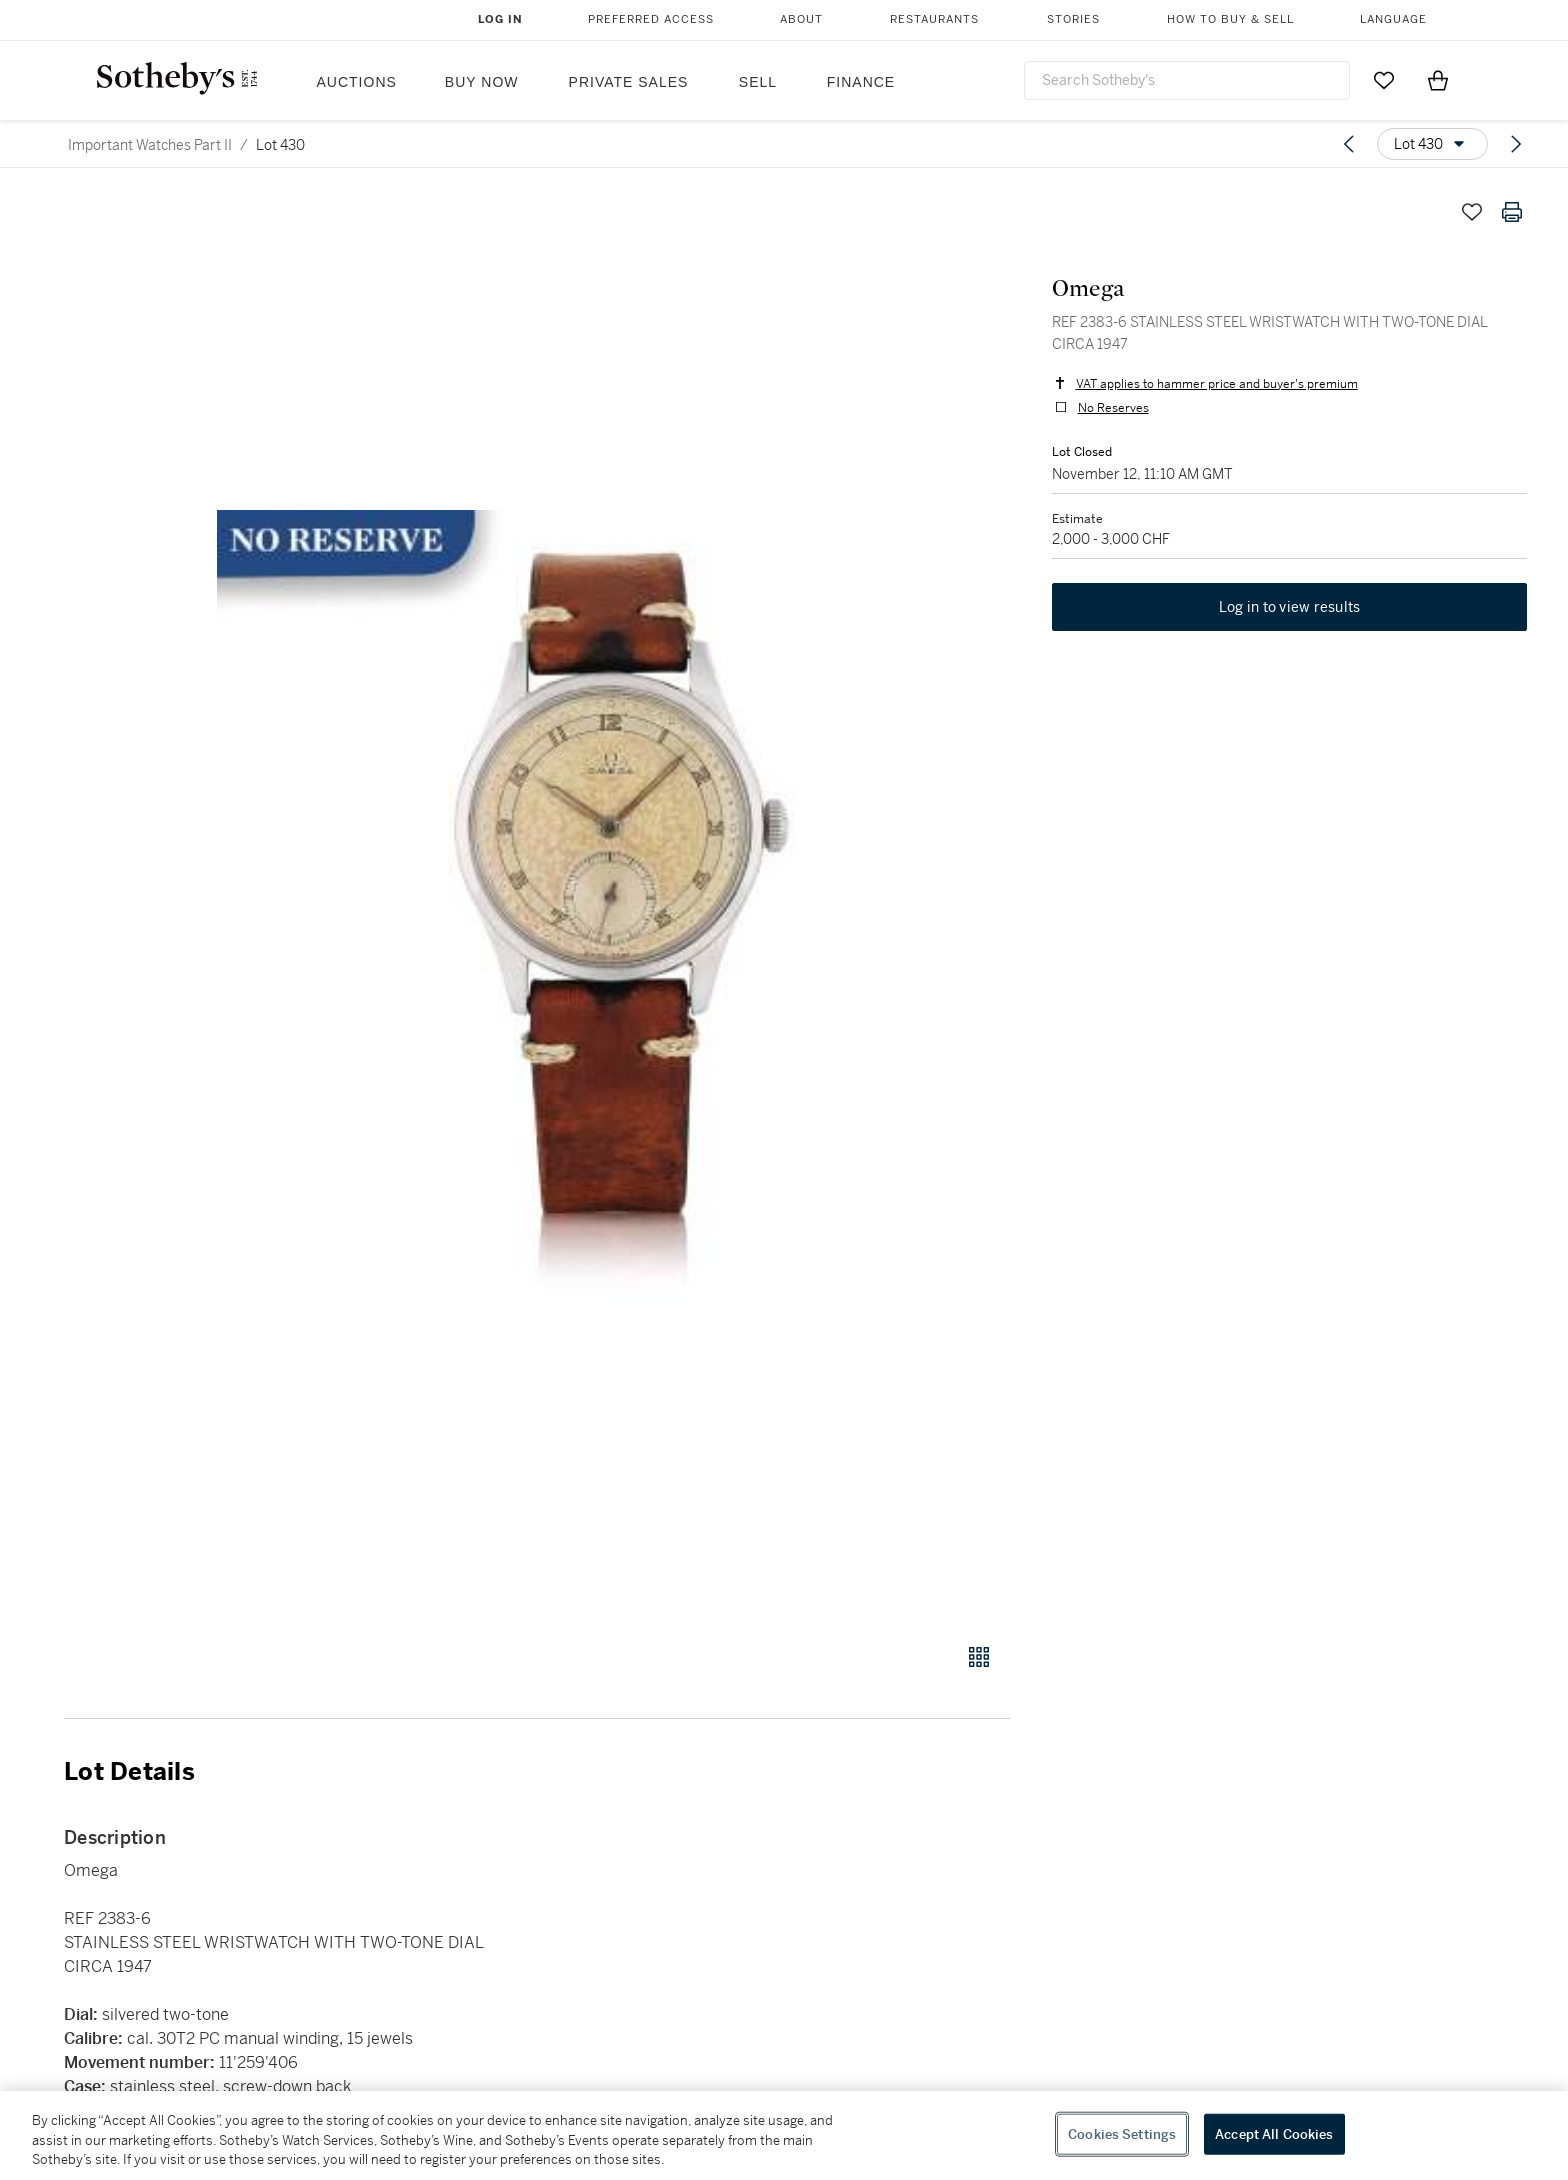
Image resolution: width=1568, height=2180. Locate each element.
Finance (861, 82)
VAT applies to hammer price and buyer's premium (1216, 384)
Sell (758, 82)
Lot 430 (280, 145)
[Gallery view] (979, 1657)
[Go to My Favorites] (1384, 80)
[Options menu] (1432, 144)
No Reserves (1112, 408)
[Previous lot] (1349, 144)
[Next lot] (1516, 144)
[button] (614, 906)
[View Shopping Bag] (1438, 80)
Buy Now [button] (482, 82)
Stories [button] (1073, 19)
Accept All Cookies (1274, 2133)
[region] (784, 2135)
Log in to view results (1290, 608)
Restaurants (934, 19)
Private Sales (629, 82)
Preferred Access (651, 19)
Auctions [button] (357, 82)
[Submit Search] (1327, 80)
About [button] (801, 19)
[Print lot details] (1512, 212)
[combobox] (1187, 80)
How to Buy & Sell (1230, 19)
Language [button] (1393, 19)
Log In (500, 19)
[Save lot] (1472, 212)
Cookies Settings (1122, 2133)
